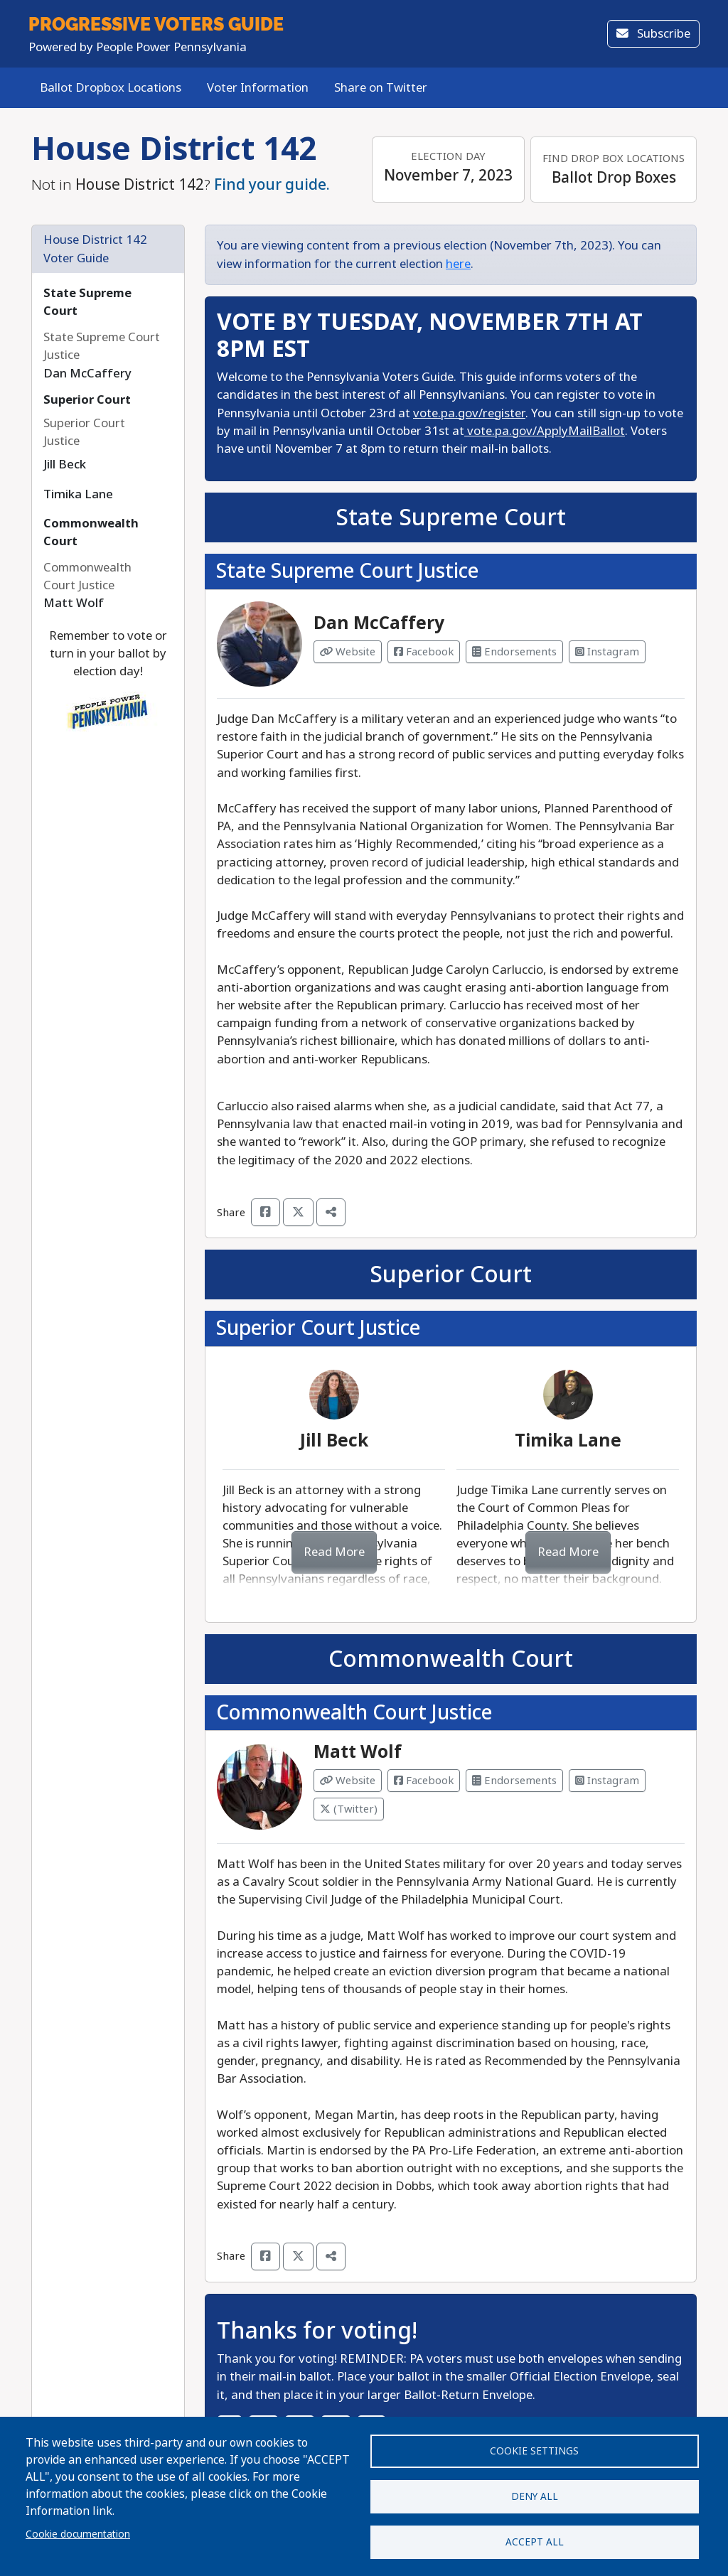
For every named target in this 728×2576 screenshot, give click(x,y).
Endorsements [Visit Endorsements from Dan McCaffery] (514, 652)
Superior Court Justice (318, 1328)
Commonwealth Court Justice (354, 1712)
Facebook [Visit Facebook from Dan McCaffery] (424, 652)
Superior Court (87, 400)
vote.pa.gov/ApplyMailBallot (544, 431)
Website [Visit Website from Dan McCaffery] (347, 652)
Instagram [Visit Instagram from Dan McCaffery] (607, 652)
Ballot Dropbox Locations (110, 88)
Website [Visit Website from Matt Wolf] (347, 1780)
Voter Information (258, 88)
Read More (334, 1552)
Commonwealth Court (450, 1659)
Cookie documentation (78, 2533)
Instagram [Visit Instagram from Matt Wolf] (607, 1780)
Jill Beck (334, 1441)
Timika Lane (568, 1441)
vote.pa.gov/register (469, 413)
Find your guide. (272, 184)
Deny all (534, 2495)
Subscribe (653, 34)
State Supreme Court (451, 517)
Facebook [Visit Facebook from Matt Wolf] (424, 1780)
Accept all (534, 2541)
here (458, 264)
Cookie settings (534, 2449)
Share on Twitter (380, 88)
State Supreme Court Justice (347, 571)
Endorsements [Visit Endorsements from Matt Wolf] (514, 1780)
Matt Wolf (358, 1752)
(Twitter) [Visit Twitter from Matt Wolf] (349, 1809)
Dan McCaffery (379, 623)
